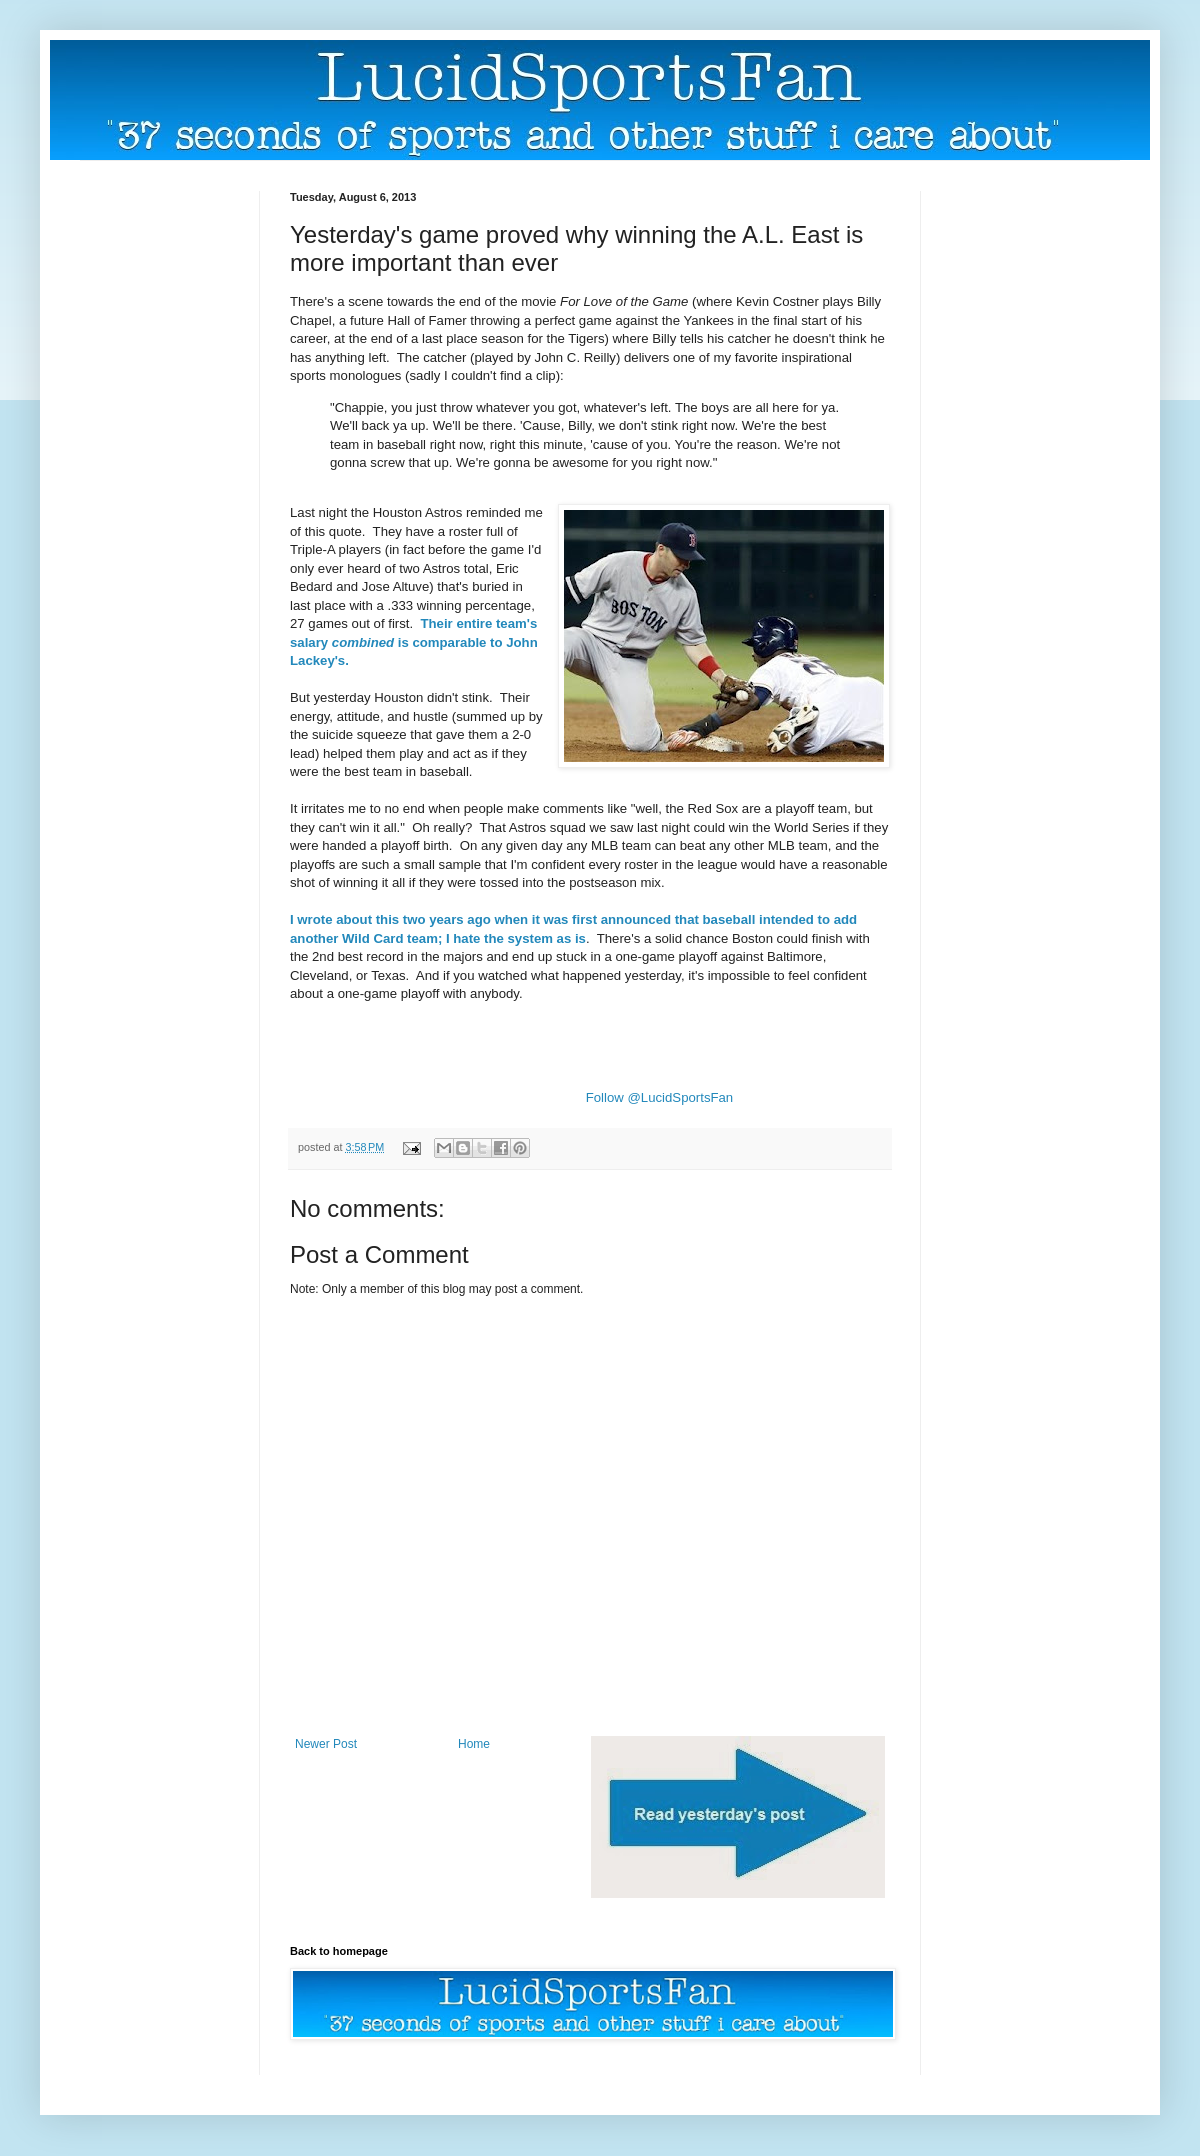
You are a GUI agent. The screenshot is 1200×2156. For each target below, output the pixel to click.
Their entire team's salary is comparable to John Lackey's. (414, 642)
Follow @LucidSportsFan (660, 1097)
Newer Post (326, 1744)
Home (474, 1744)
